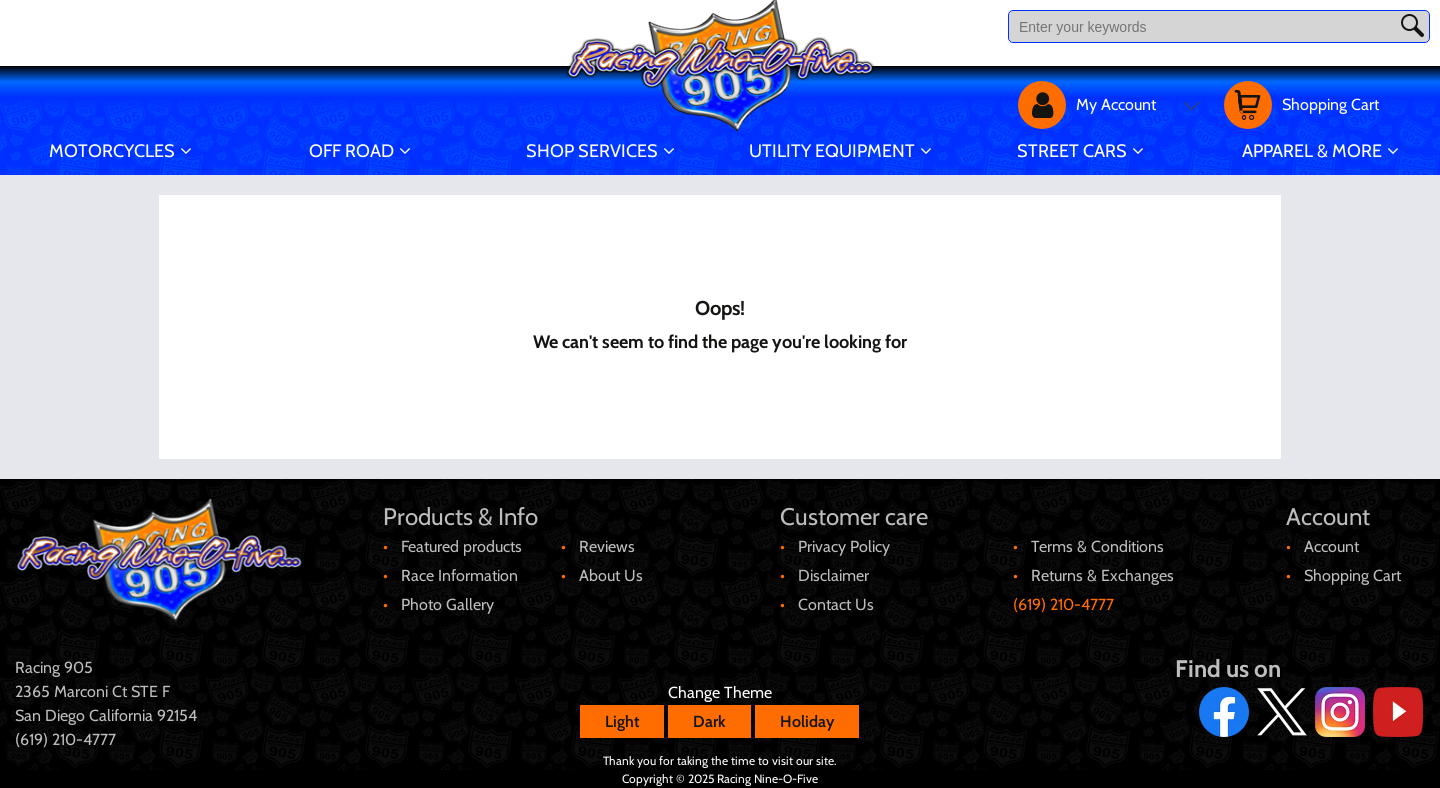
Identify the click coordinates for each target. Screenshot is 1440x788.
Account (1331, 546)
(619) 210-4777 (1063, 604)
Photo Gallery (447, 604)
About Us (611, 575)
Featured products (461, 546)
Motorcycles (112, 151)
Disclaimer (833, 575)
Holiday (807, 721)
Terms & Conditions (1097, 546)
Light (622, 721)
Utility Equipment (832, 151)
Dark (709, 721)
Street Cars (1072, 151)
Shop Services (592, 151)
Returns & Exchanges (1102, 575)
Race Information (459, 575)
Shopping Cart (1352, 575)
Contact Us (836, 604)
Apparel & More (1312, 151)
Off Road (351, 151)
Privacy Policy (844, 546)
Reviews (607, 546)
